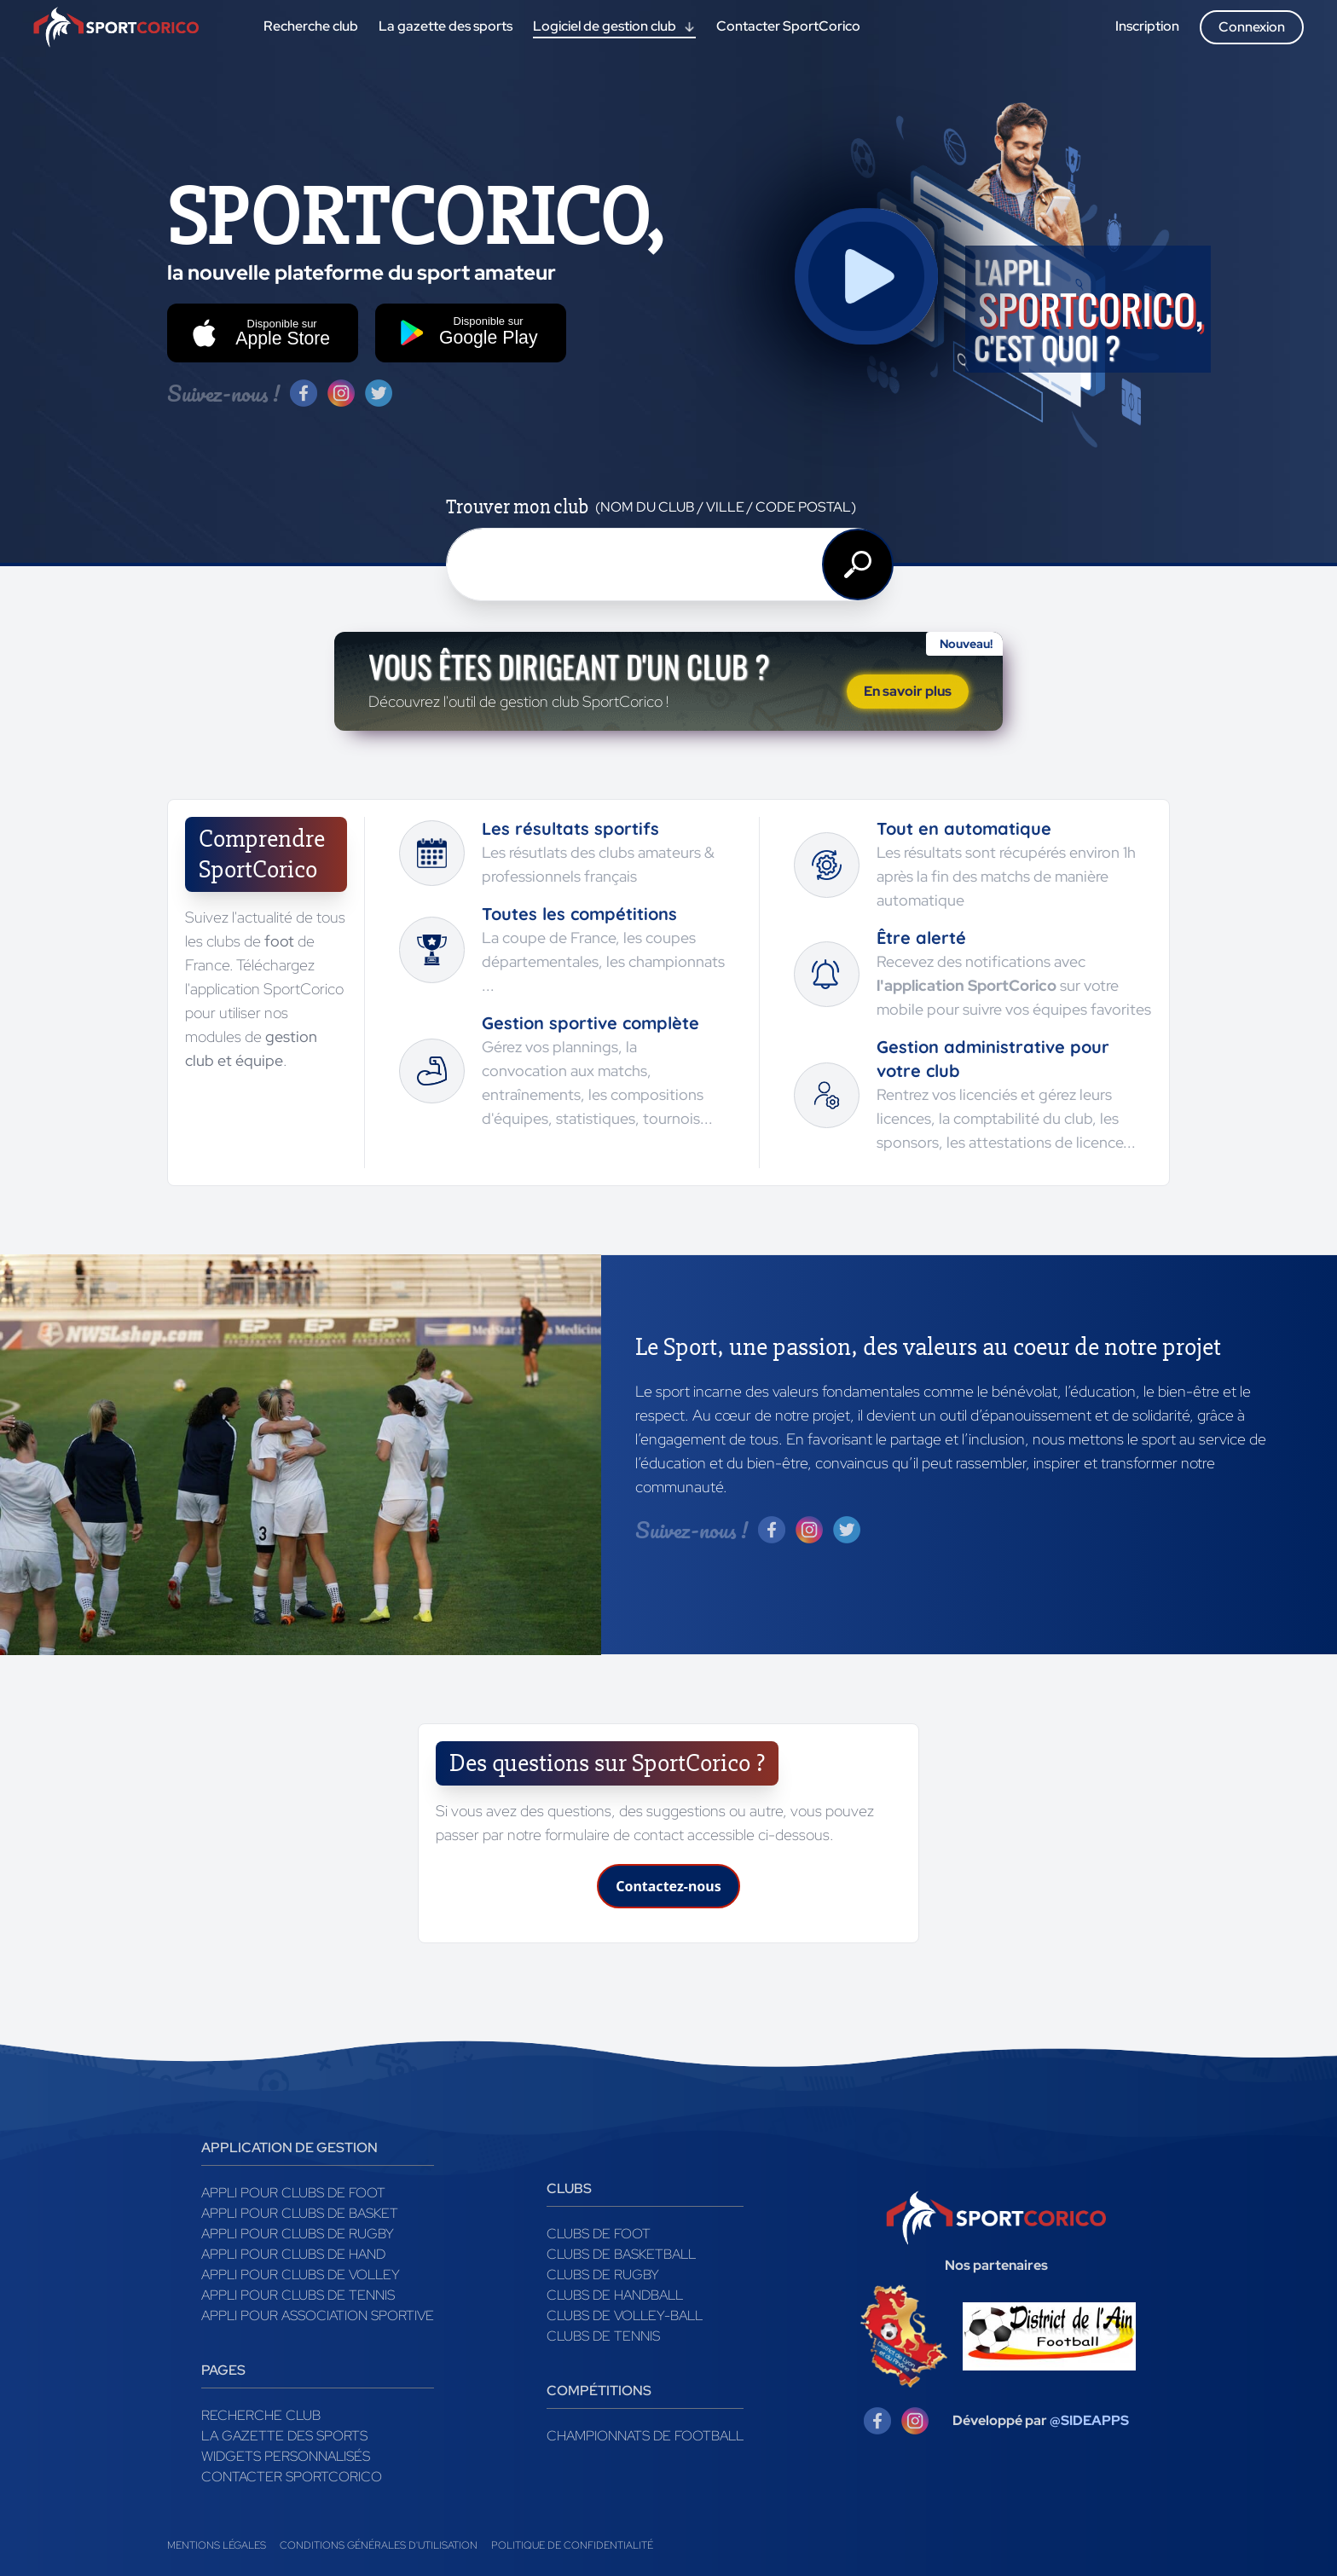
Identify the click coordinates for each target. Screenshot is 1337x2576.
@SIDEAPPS (1089, 2420)
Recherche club (261, 2415)
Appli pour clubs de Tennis (298, 2295)
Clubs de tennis (603, 2336)
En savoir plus (908, 691)
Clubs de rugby (603, 2275)
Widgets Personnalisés (285, 2456)
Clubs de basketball (621, 2254)
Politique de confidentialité (572, 2545)
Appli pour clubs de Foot (293, 2193)
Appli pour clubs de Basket (299, 2213)
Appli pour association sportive (317, 2315)
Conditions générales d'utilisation (379, 2545)
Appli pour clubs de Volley (300, 2275)
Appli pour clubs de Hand (293, 2254)
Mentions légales (216, 2545)
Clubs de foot (599, 2234)
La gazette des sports (284, 2436)
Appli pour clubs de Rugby (297, 2234)
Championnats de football (645, 2436)
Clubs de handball (615, 2295)
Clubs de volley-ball (625, 2315)
